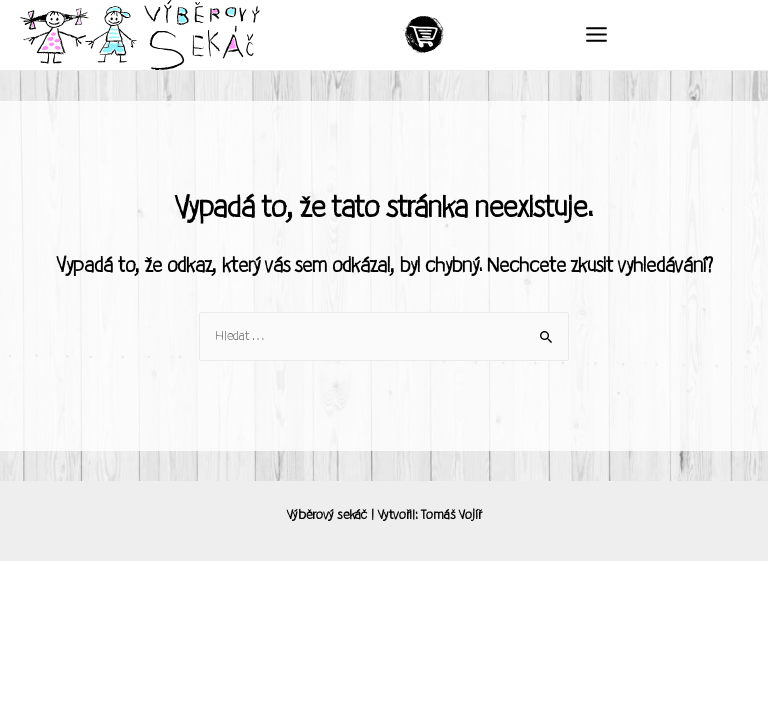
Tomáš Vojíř (451, 515)
